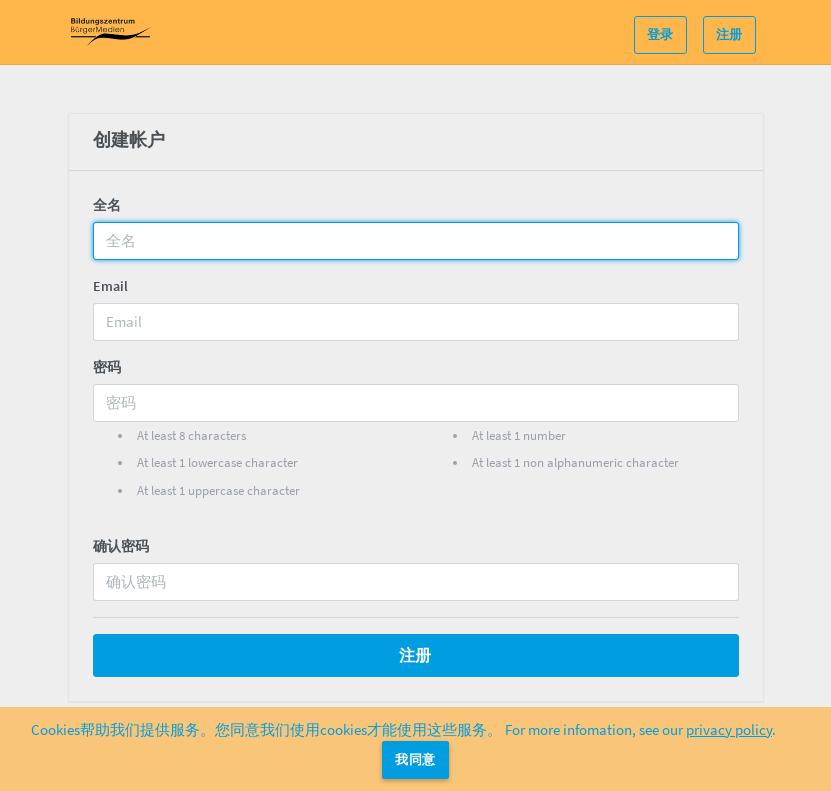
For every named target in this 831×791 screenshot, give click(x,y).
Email (110, 286)
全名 (107, 205)
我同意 (415, 759)
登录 (660, 34)
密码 (107, 367)
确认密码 (121, 546)
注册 (729, 34)
